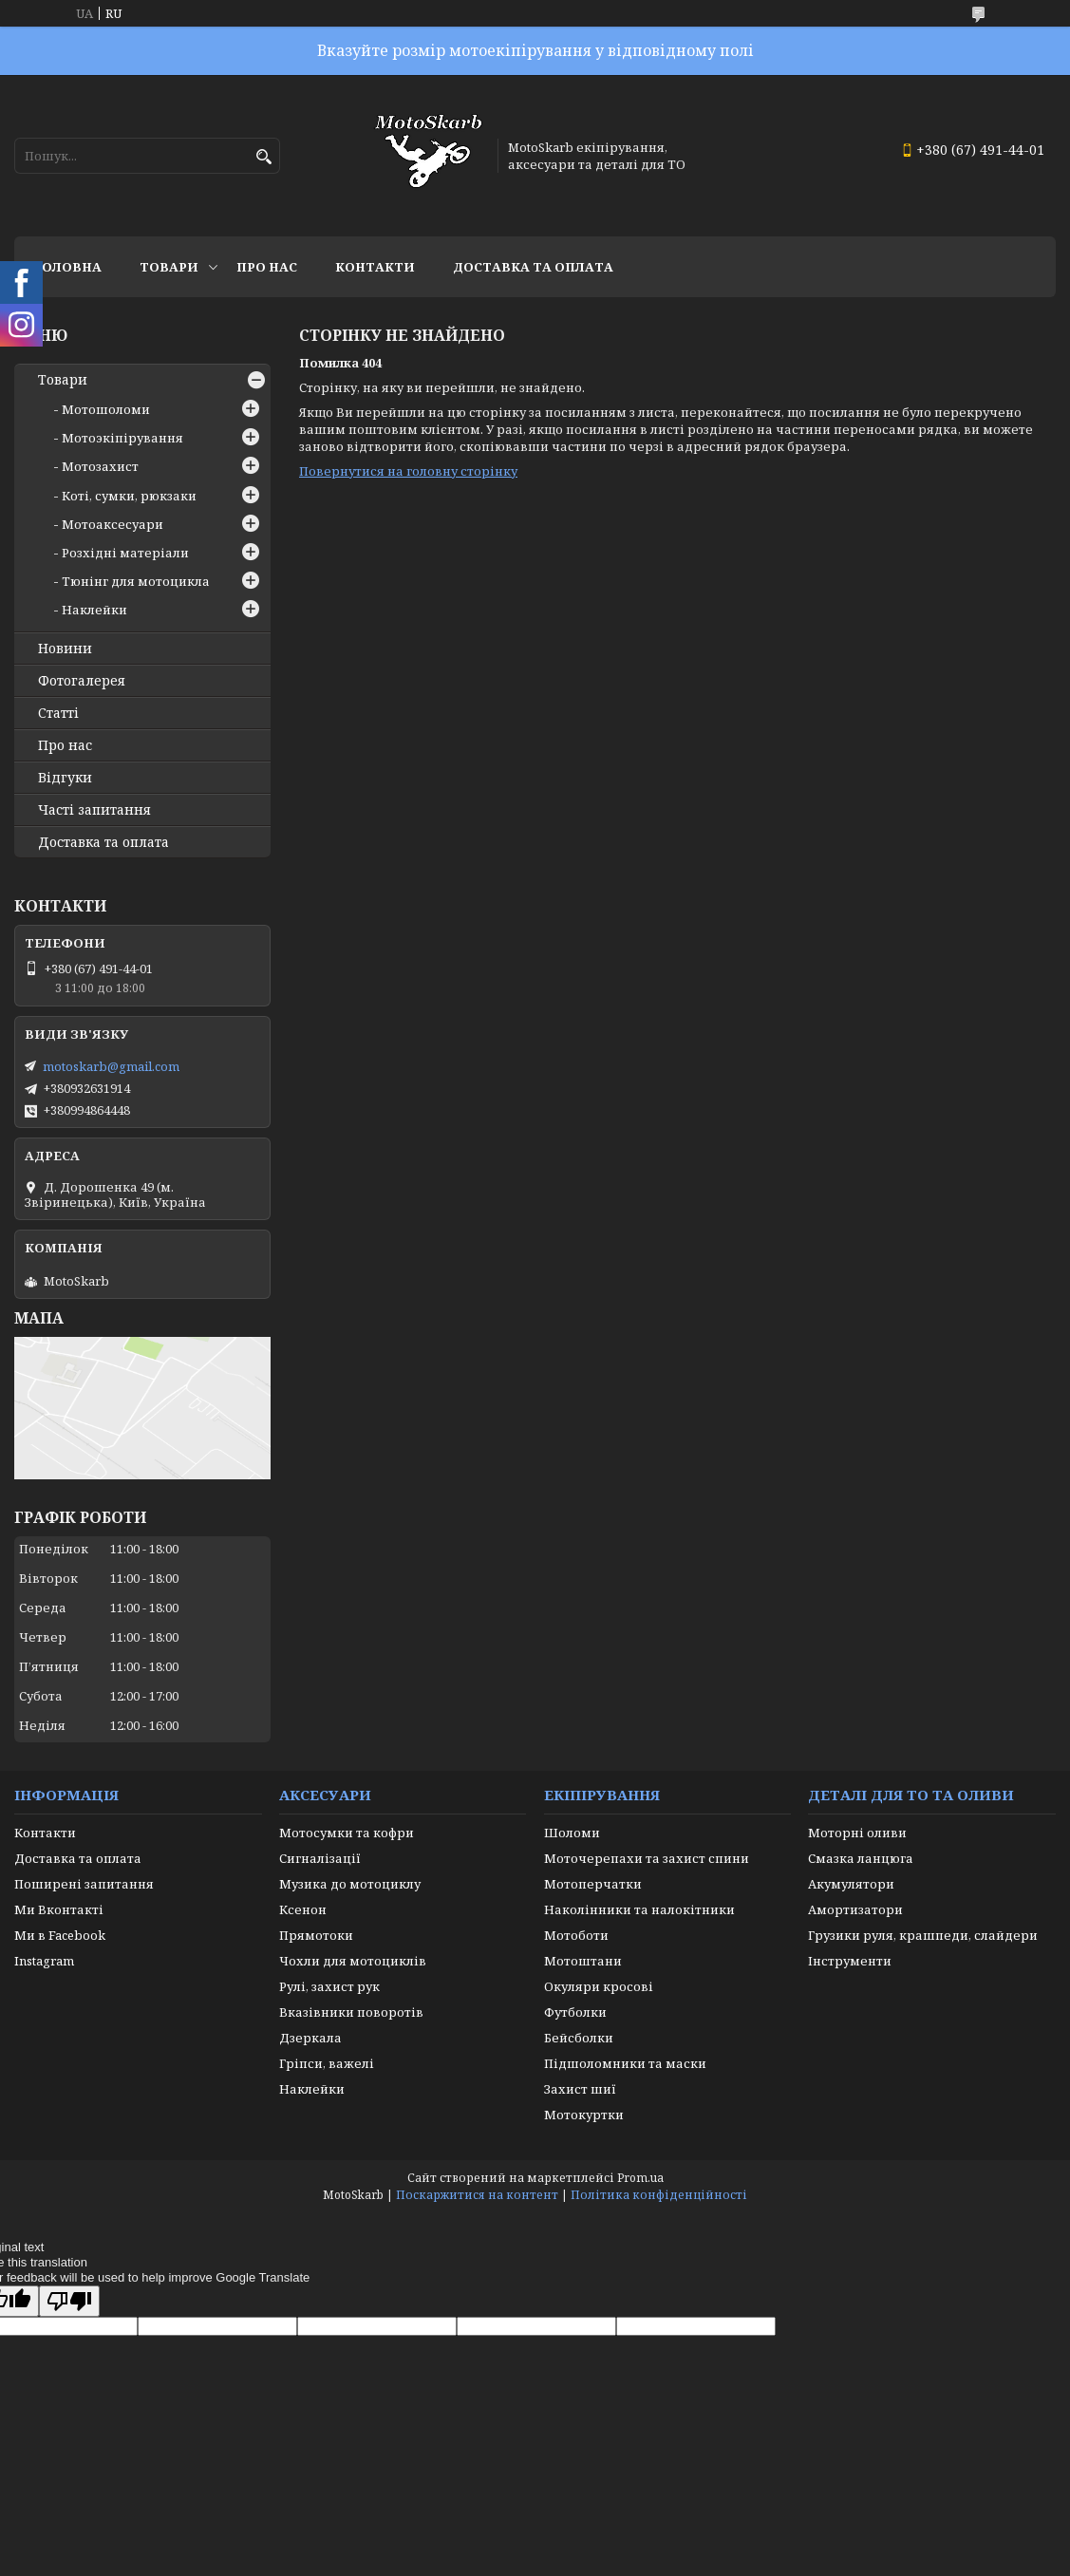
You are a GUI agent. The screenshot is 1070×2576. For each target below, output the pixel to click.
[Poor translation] (69, 2301)
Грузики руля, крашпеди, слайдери (923, 1935)
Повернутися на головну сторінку (408, 470)
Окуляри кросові (598, 1986)
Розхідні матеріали (125, 552)
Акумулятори (851, 1883)
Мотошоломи (106, 409)
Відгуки (65, 777)
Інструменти (850, 1960)
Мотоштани (583, 1960)
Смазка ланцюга (860, 1858)
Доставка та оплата (533, 266)
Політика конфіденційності (659, 2195)
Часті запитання (94, 809)
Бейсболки (578, 2037)
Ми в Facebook (59, 1935)
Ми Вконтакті (58, 1909)
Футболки (575, 2012)
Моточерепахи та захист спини (646, 1858)
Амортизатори (855, 1909)
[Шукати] (263, 157)
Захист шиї (580, 2088)
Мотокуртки (584, 2114)
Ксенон (303, 1909)
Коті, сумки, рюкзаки (129, 495)
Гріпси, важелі (326, 2063)
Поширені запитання (84, 1883)
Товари (169, 266)
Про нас (266, 266)
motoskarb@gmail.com (111, 1066)
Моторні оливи (857, 1832)
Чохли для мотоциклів (352, 1960)
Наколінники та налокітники (639, 1909)
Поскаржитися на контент (477, 2195)
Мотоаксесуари (112, 524)
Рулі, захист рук (329, 1986)
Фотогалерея (81, 680)
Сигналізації (320, 1858)
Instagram (44, 1960)
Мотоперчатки (593, 1883)
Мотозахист (100, 466)
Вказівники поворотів (351, 2012)
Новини (65, 648)
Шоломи (572, 1832)
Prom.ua (640, 2178)
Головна (67, 266)
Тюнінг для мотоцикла (136, 581)
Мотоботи (576, 1935)
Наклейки (94, 609)
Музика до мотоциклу (350, 1883)
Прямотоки (316, 1935)
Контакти (375, 266)
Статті (58, 713)
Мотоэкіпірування (122, 437)
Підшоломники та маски (625, 2063)
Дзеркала (310, 2037)
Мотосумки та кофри (346, 1832)
